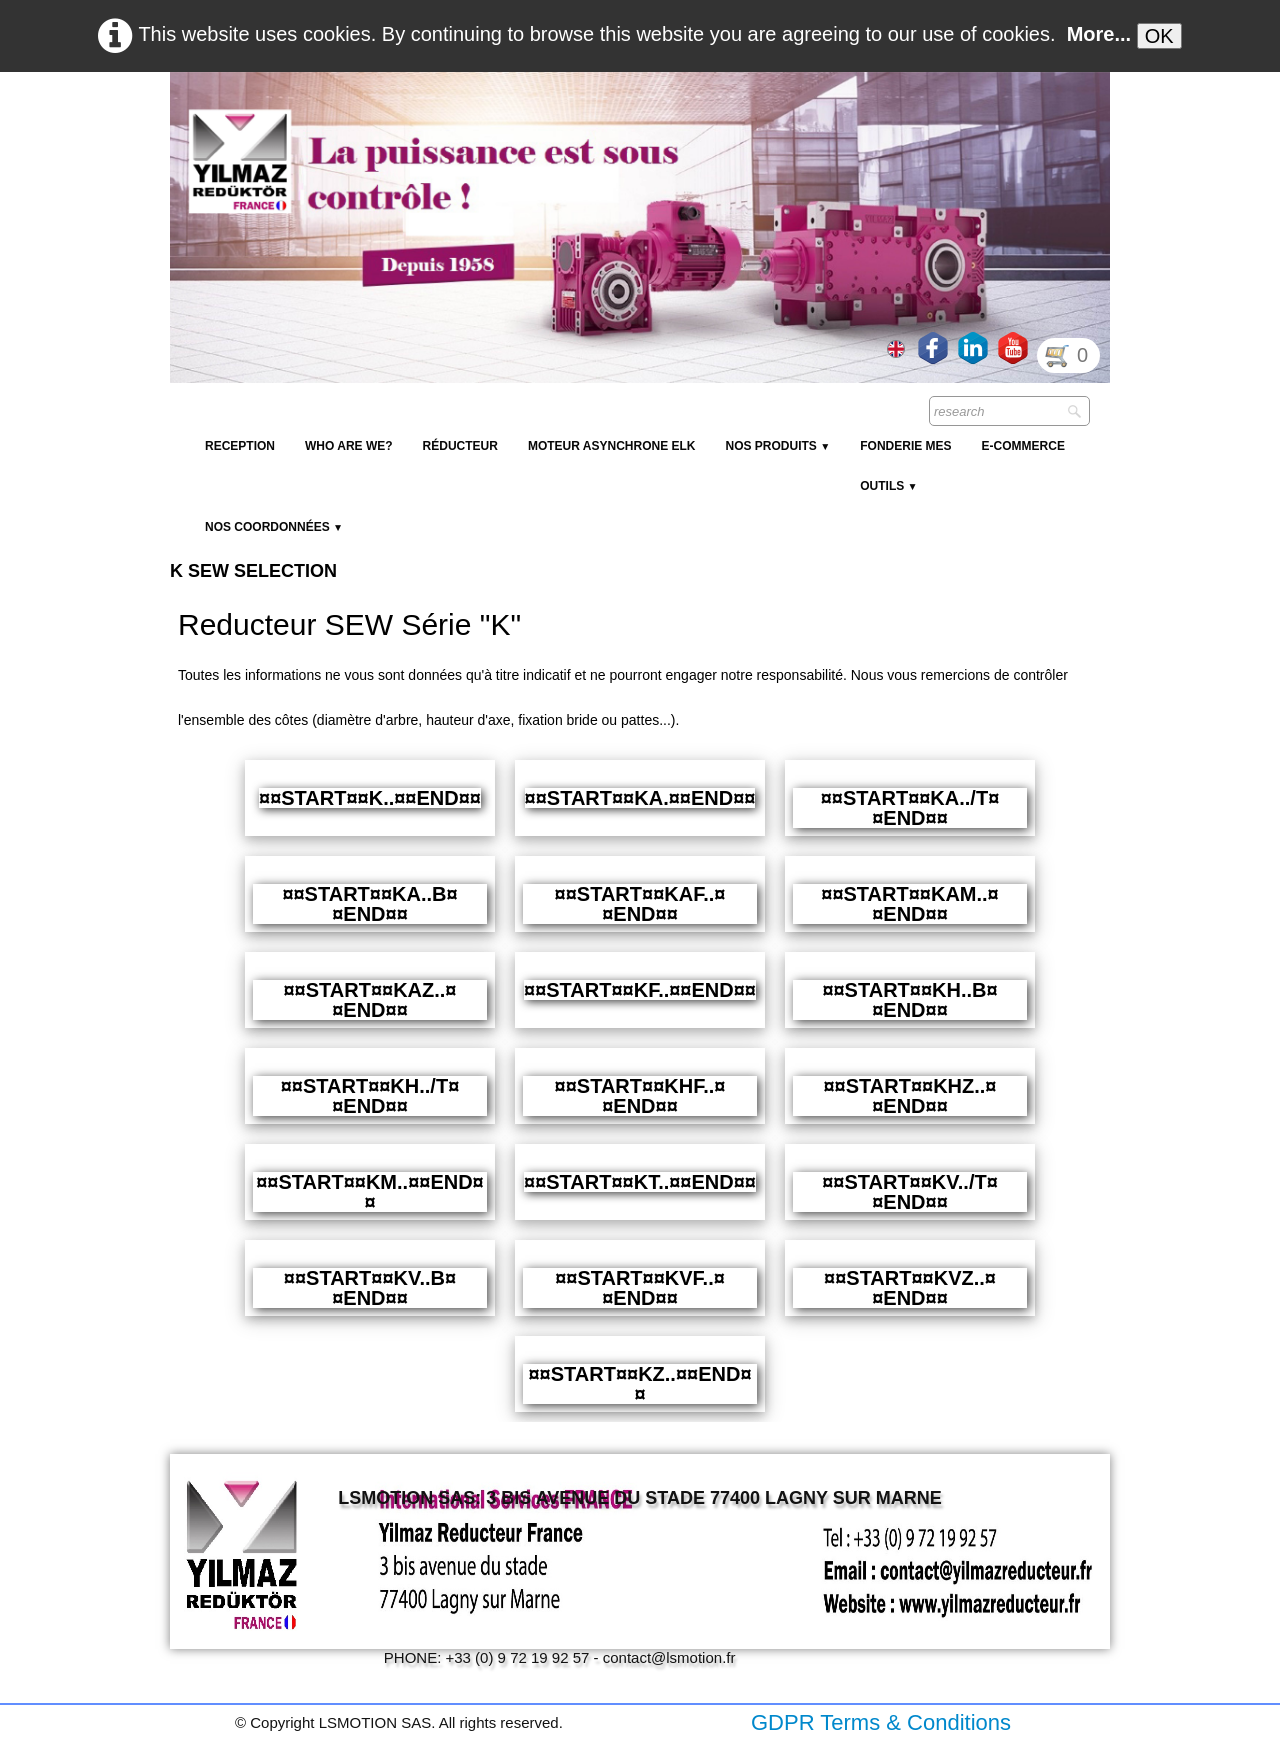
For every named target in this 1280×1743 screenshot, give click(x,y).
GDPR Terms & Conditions (881, 1722)
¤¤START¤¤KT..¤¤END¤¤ (640, 1182)
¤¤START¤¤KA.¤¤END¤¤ (640, 798)
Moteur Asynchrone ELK (612, 446)
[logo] (535, 120)
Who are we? (349, 446)
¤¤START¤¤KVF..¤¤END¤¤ (640, 1288)
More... (1099, 34)
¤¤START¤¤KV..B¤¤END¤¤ (370, 1288)
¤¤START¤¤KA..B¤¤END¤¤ (369, 904)
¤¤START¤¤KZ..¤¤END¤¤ (639, 1384)
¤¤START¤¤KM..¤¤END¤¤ (369, 1192)
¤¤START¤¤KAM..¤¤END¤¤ (909, 904)
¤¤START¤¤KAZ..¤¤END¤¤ (369, 1000)
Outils (888, 486)
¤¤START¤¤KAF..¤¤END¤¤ (640, 904)
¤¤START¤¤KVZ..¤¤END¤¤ (910, 1288)
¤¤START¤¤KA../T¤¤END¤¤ (910, 808)
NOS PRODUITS (777, 446)
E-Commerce (1023, 446)
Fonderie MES (905, 446)
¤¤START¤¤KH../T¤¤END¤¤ (370, 1096)
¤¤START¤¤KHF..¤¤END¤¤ (640, 1096)
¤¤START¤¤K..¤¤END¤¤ (370, 798)
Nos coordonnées (274, 527)
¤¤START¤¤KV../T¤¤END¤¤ (910, 1192)
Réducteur (460, 446)
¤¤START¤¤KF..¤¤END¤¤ (640, 990)
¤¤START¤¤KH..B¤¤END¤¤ (909, 1000)
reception (240, 446)
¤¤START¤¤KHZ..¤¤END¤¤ (909, 1096)
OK (1159, 36)
